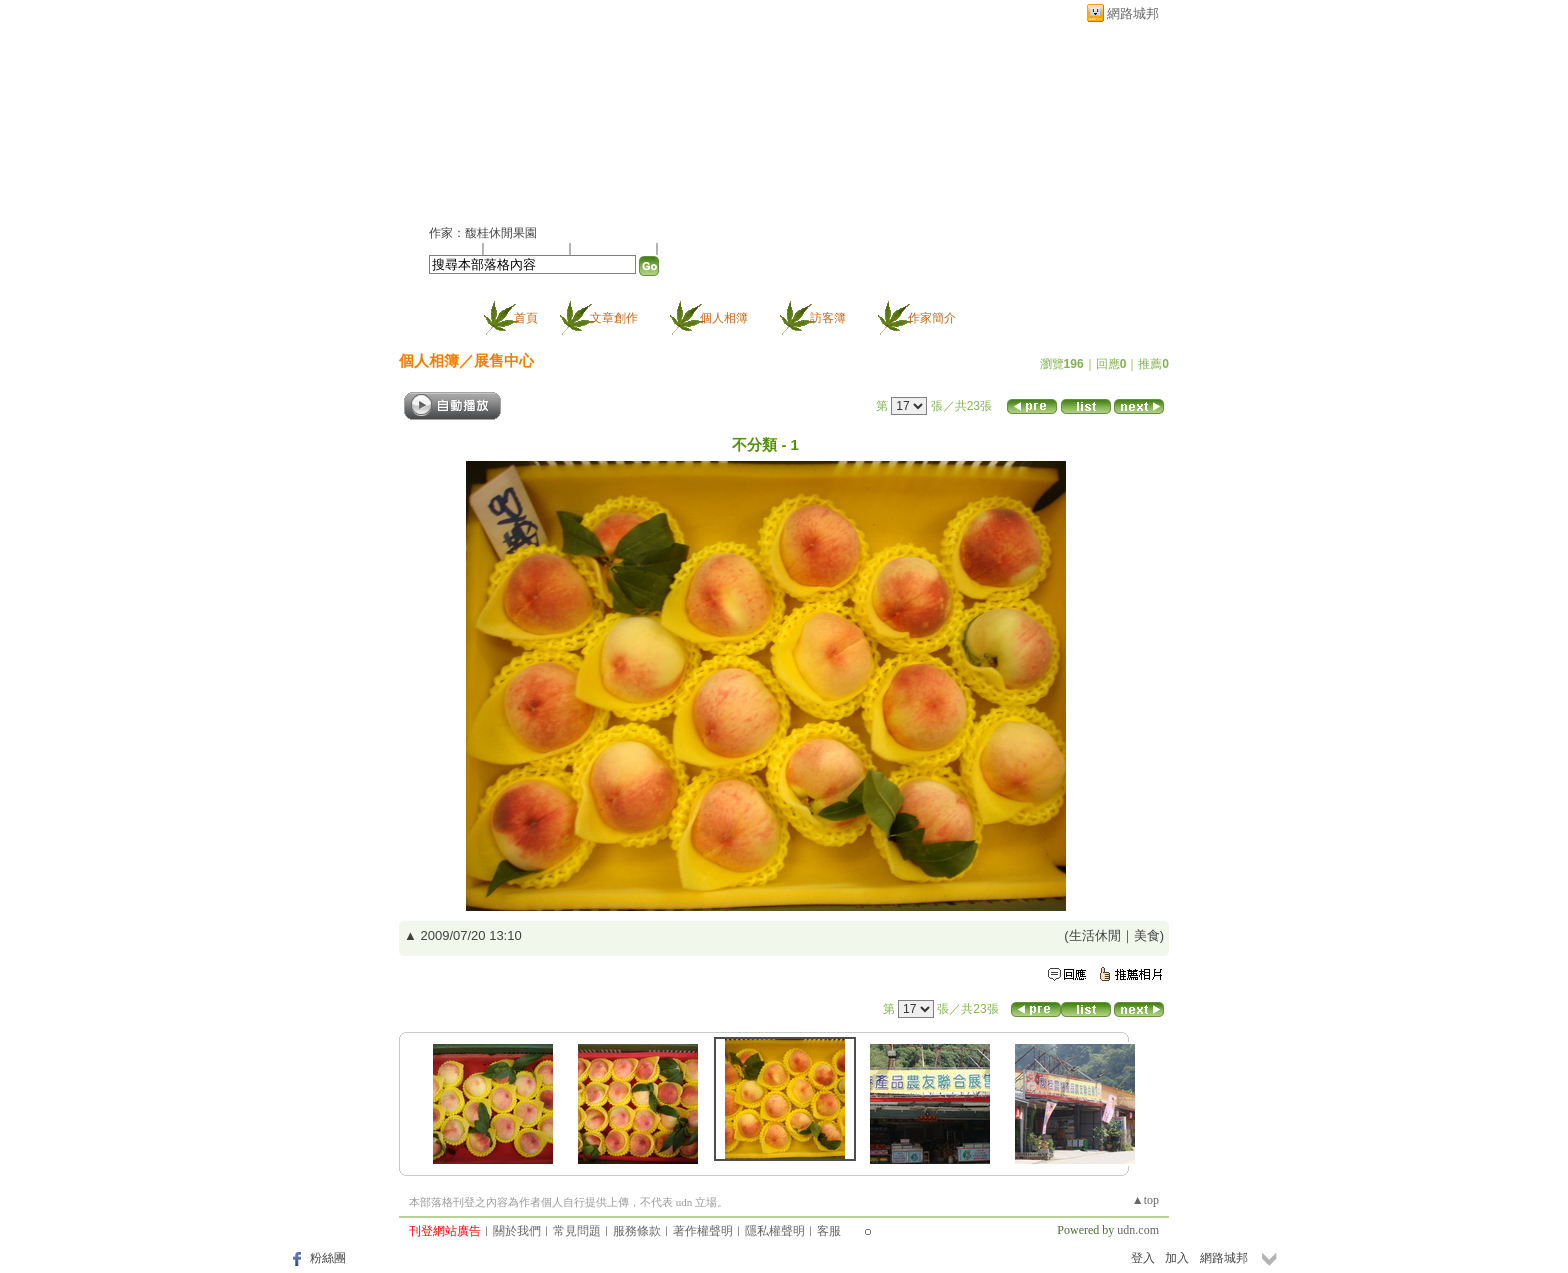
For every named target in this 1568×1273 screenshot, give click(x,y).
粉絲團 (328, 1258)
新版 (604, 116)
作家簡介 (932, 318)
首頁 (526, 318)
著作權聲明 (703, 1231)
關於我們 (517, 1231)
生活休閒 (1095, 935)
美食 (1147, 935)
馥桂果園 (479, 116)
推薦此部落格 (528, 248)
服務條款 (637, 1231)
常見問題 (577, 1231)
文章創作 (614, 318)
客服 (829, 1231)
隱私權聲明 (775, 1231)
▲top (1145, 1200)
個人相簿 (724, 318)
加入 (1177, 1258)
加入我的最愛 (615, 248)
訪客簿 (828, 318)
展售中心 (504, 360)
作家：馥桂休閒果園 (483, 233)
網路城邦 (1133, 13)
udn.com (1138, 1230)
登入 (1143, 1258)
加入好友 (453, 248)
